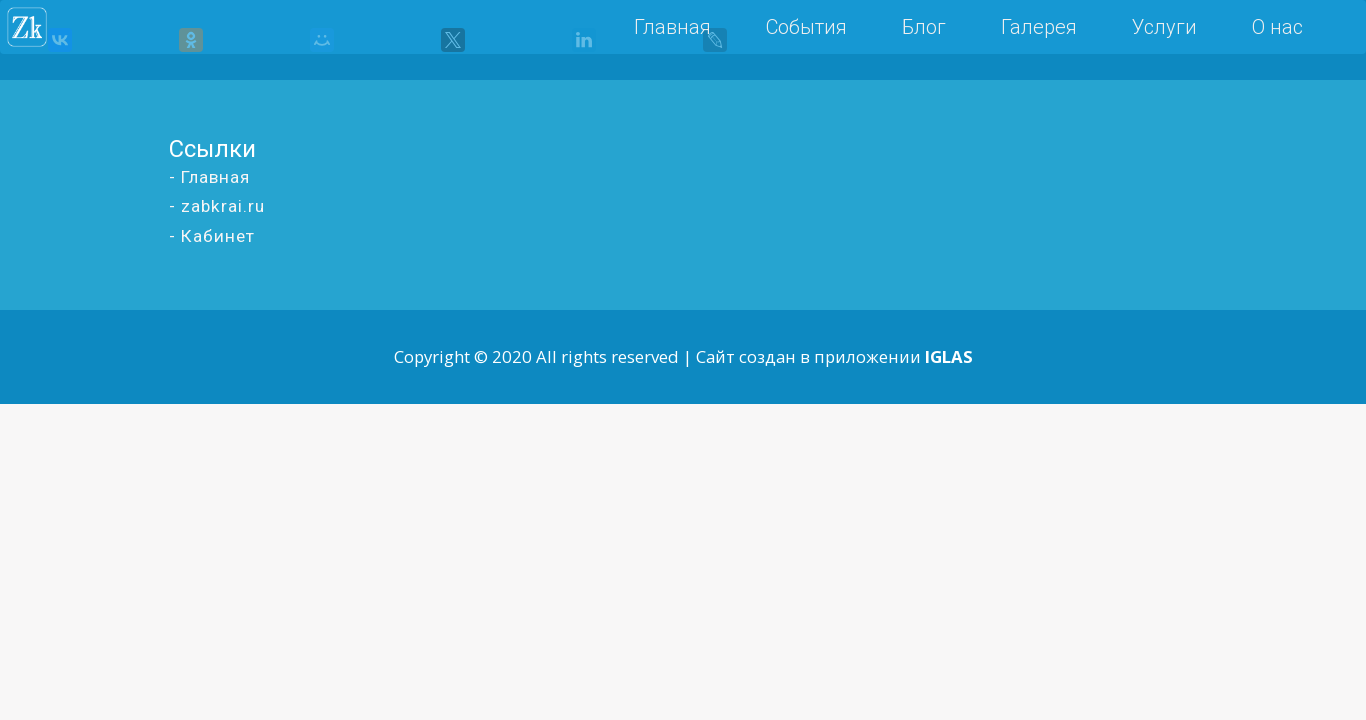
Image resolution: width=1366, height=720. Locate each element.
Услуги (1164, 27)
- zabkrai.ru (217, 206)
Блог (924, 27)
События (806, 27)
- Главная (209, 177)
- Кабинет (212, 236)
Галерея (1039, 27)
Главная (672, 27)
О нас (1277, 27)
